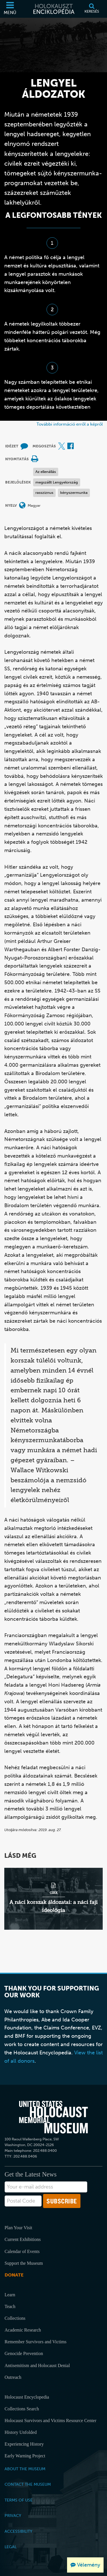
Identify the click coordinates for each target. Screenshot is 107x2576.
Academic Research (23, 2330)
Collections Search (22, 2408)
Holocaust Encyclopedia (27, 2397)
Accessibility (18, 2531)
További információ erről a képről (70, 424)
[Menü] (10, 9)
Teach (10, 2306)
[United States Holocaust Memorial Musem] (53, 2117)
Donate (14, 2275)
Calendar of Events (22, 2251)
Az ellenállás (45, 471)
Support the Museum (24, 2263)
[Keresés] (91, 9)
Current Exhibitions (23, 2239)
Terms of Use (19, 2500)
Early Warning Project (25, 2455)
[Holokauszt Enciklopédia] (53, 9)
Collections (15, 2318)
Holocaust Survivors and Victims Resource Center (50, 2420)
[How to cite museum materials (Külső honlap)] (24, 446)
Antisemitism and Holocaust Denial (37, 2365)
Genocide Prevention (24, 2353)
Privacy (13, 2515)
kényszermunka (74, 492)
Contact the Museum (28, 2484)
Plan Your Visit (18, 2227)
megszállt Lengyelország (56, 482)
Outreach (13, 2377)
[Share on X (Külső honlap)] (61, 446)
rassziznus (44, 492)
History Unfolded (21, 2432)
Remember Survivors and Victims (35, 2341)
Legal (11, 2546)
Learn (10, 2294)
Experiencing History (24, 2444)
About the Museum (25, 2468)
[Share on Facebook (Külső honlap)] (70, 446)
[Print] (34, 459)
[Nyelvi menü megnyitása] (22, 506)
